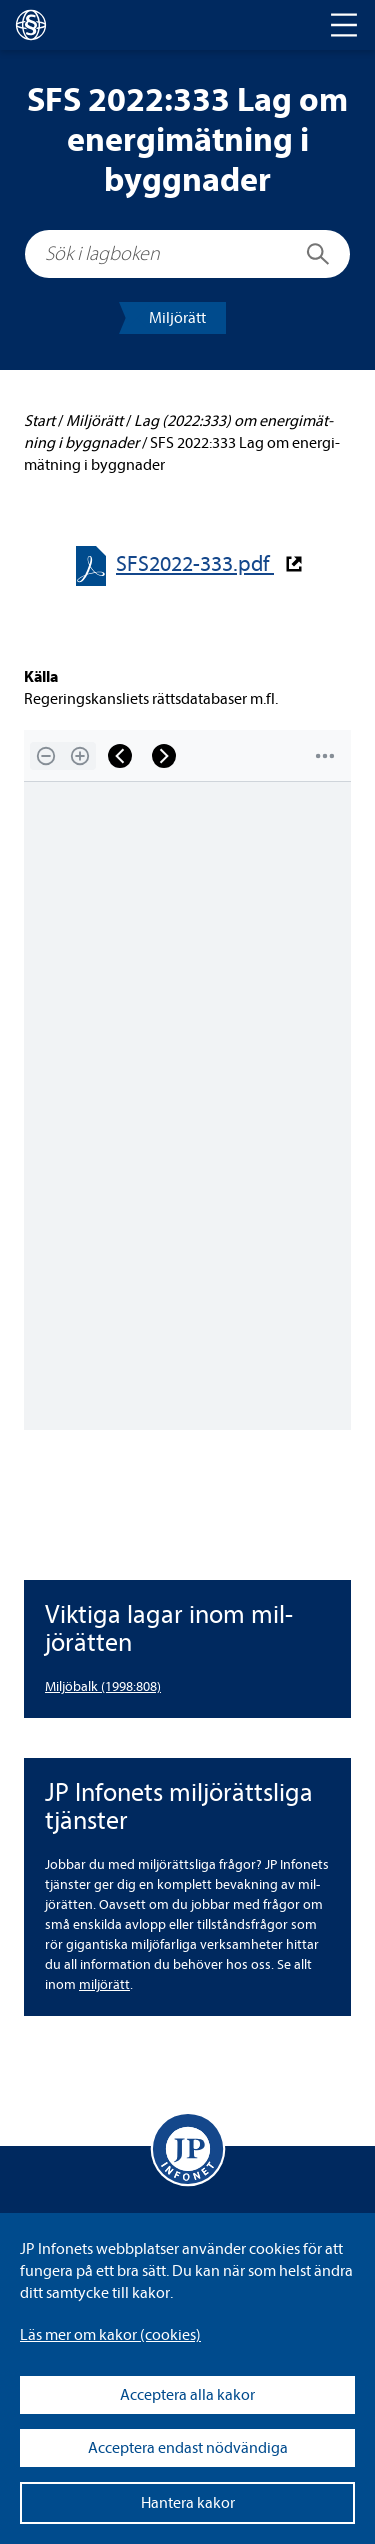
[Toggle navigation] (344, 25)
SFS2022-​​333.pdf (195, 564)
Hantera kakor (188, 2503)
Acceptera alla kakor (187, 2395)
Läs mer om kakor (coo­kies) (110, 2335)
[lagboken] (31, 25)
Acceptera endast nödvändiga (188, 2448)
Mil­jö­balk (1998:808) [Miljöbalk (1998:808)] (103, 1686)
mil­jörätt (104, 1984)
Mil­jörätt (177, 318)
